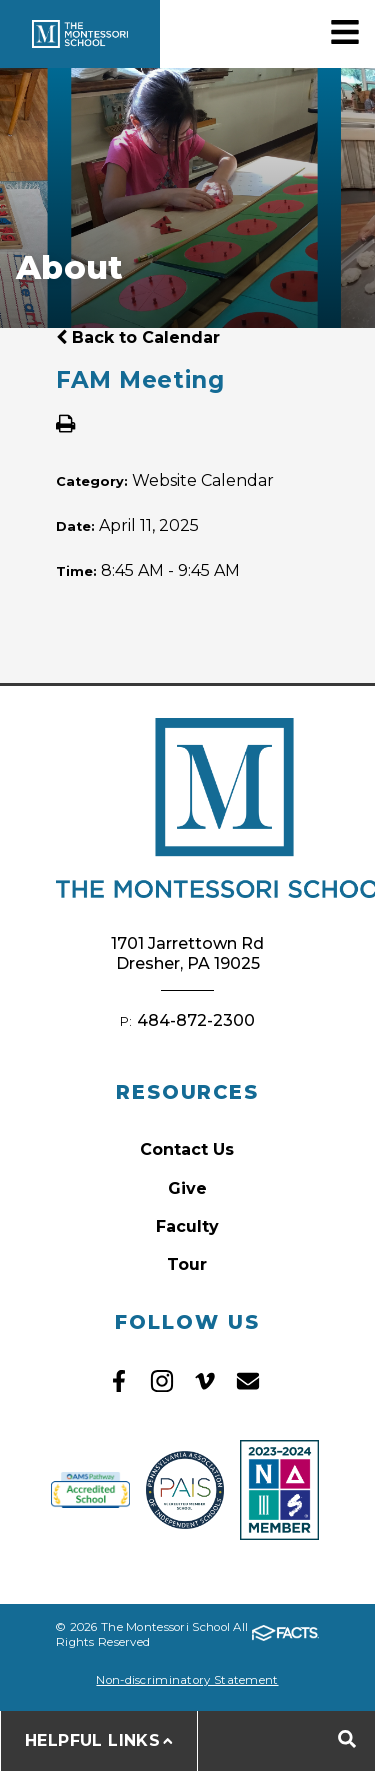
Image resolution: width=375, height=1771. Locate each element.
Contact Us (187, 1149)
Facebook (119, 1381)
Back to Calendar (138, 337)
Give (187, 1188)
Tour (187, 1264)
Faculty (187, 1226)
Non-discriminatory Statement (187, 1680)
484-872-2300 (196, 1020)
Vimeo (205, 1381)
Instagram (162, 1381)
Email (248, 1381)
